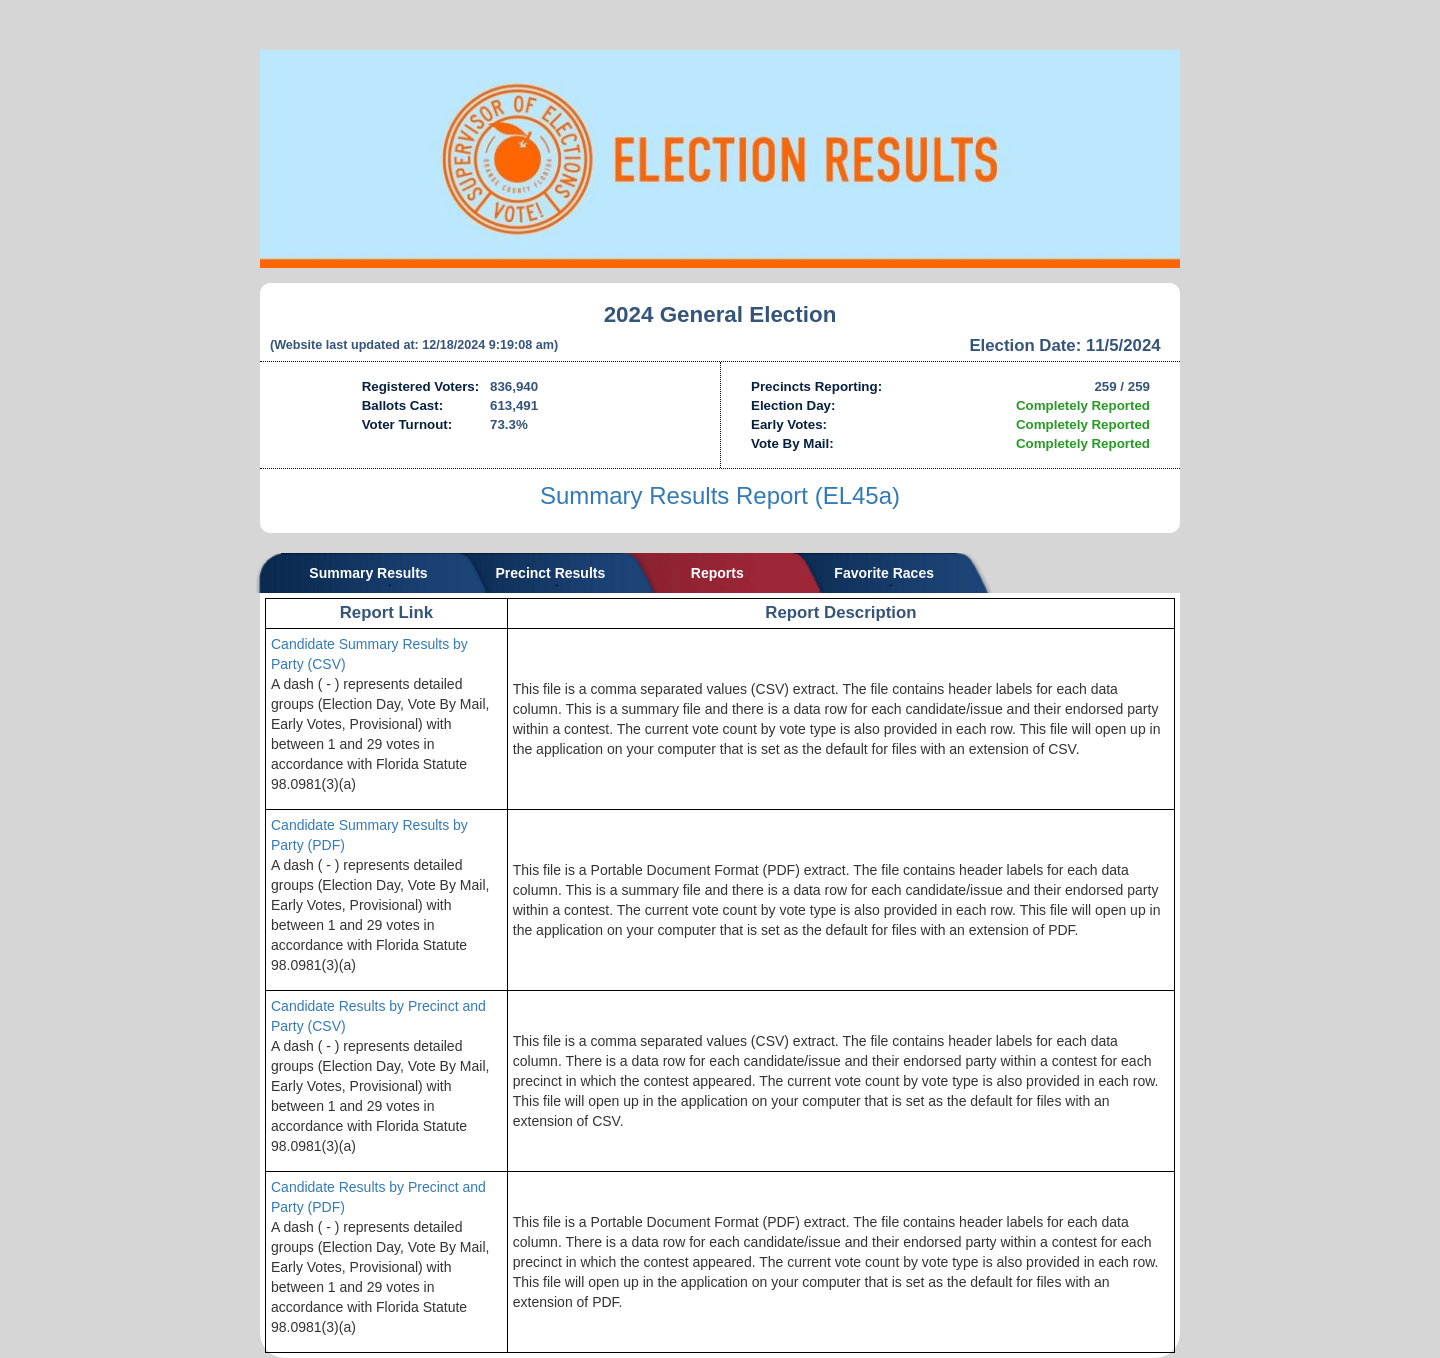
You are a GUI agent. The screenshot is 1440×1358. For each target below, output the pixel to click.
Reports (717, 573)
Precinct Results (551, 573)
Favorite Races (884, 573)
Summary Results (368, 573)
